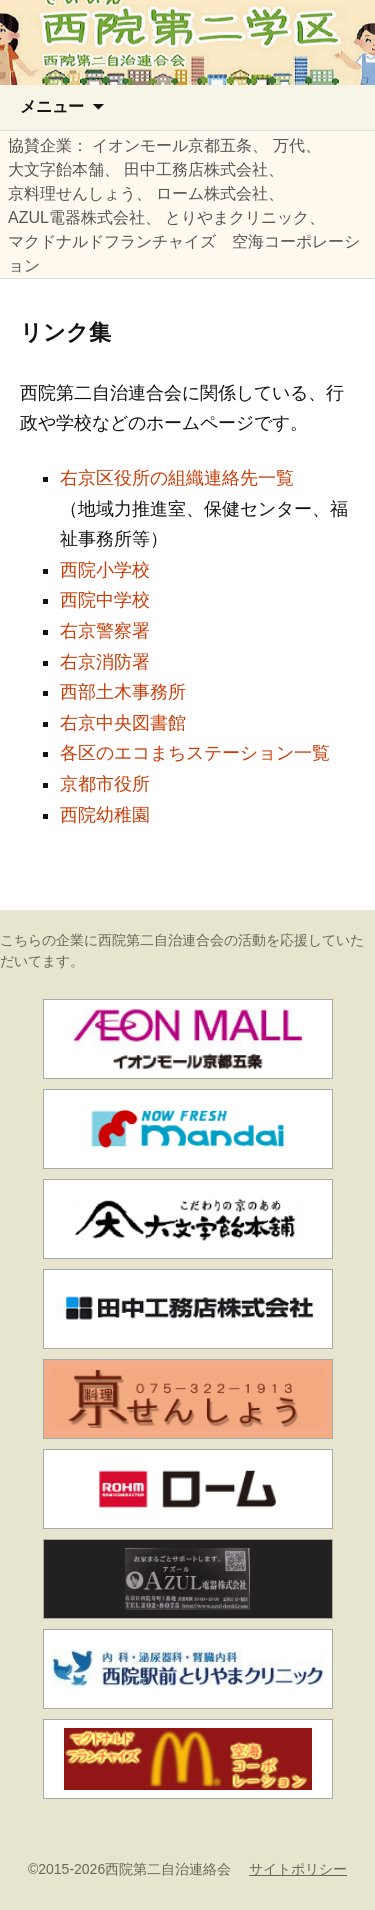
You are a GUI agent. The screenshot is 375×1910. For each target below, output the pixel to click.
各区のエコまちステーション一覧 (195, 753)
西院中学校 (105, 600)
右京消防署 (105, 662)
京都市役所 (105, 784)
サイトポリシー (298, 1869)
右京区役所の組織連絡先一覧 (177, 478)
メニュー (52, 106)
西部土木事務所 (123, 692)
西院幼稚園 (105, 815)
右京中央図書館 (123, 723)
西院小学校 (105, 570)
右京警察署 (105, 631)
